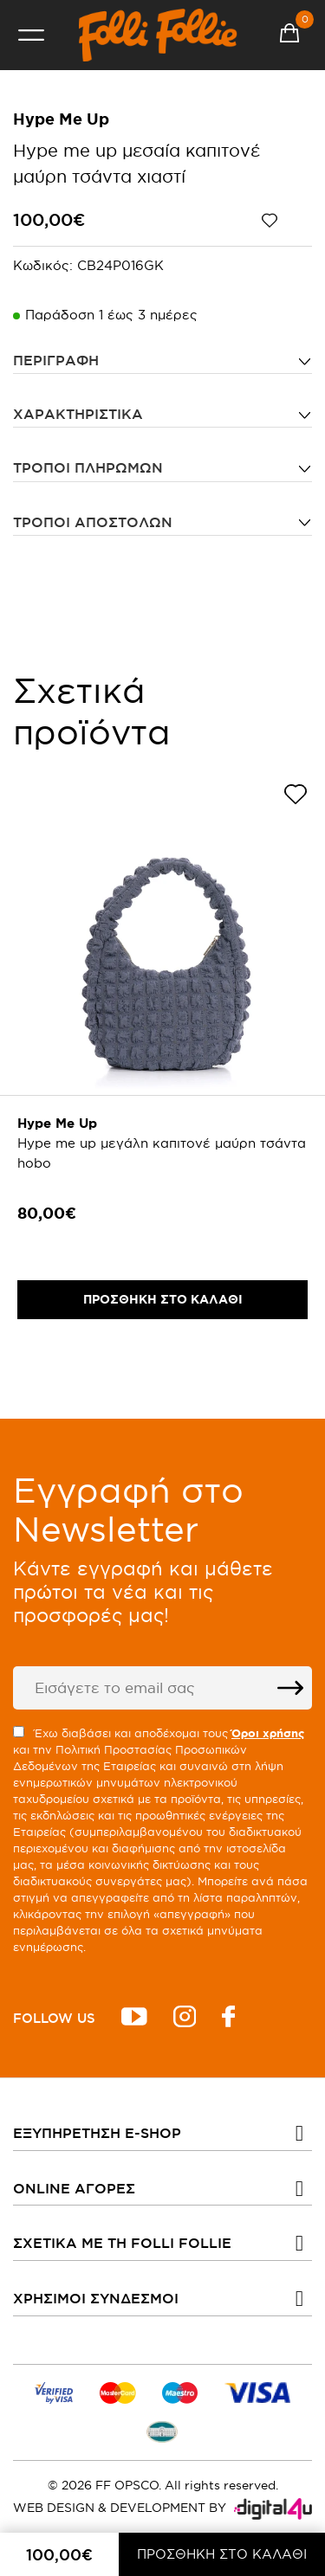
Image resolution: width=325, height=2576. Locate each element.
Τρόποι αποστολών (92, 522)
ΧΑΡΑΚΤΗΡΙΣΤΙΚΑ (78, 414)
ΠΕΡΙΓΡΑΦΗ (56, 360)
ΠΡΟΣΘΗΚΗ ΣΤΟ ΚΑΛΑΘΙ (222, 2554)
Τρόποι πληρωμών (88, 467)
